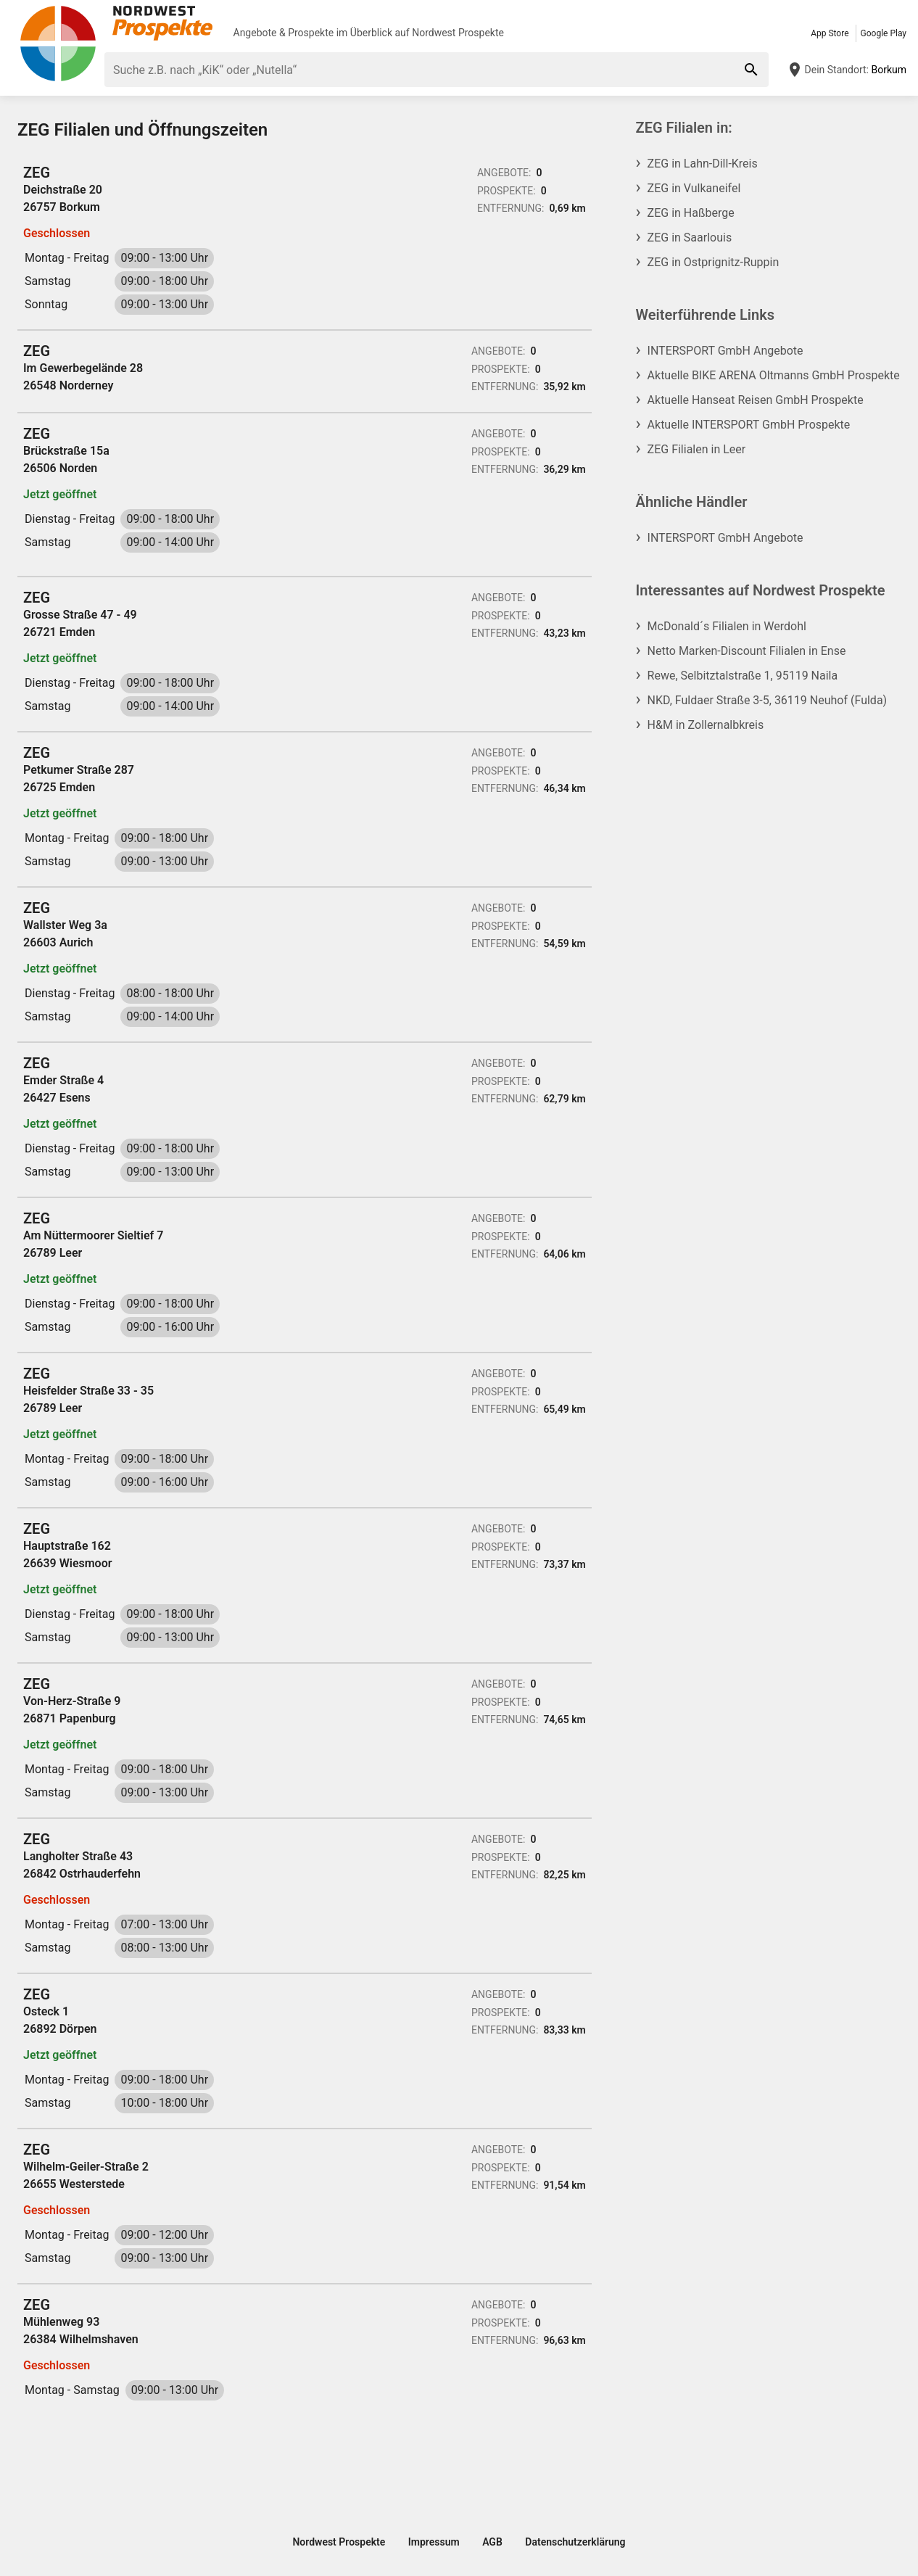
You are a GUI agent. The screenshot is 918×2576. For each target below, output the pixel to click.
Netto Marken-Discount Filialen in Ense (747, 651)
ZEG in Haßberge (691, 213)
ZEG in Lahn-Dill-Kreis (703, 163)
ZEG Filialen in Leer (697, 449)
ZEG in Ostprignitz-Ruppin (714, 262)
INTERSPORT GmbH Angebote (725, 351)
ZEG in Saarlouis (690, 237)
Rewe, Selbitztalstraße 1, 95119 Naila (743, 675)
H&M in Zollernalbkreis (706, 725)
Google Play (883, 33)
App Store (829, 33)
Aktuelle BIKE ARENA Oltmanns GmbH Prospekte (774, 375)
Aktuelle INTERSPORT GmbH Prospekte (749, 425)
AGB (492, 2542)
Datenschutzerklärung (575, 2542)
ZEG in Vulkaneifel (694, 188)
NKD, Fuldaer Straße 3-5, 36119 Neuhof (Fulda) (768, 700)
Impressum (434, 2542)
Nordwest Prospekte (458, 32)
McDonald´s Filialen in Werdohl (727, 626)
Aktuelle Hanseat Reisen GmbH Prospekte (756, 400)
